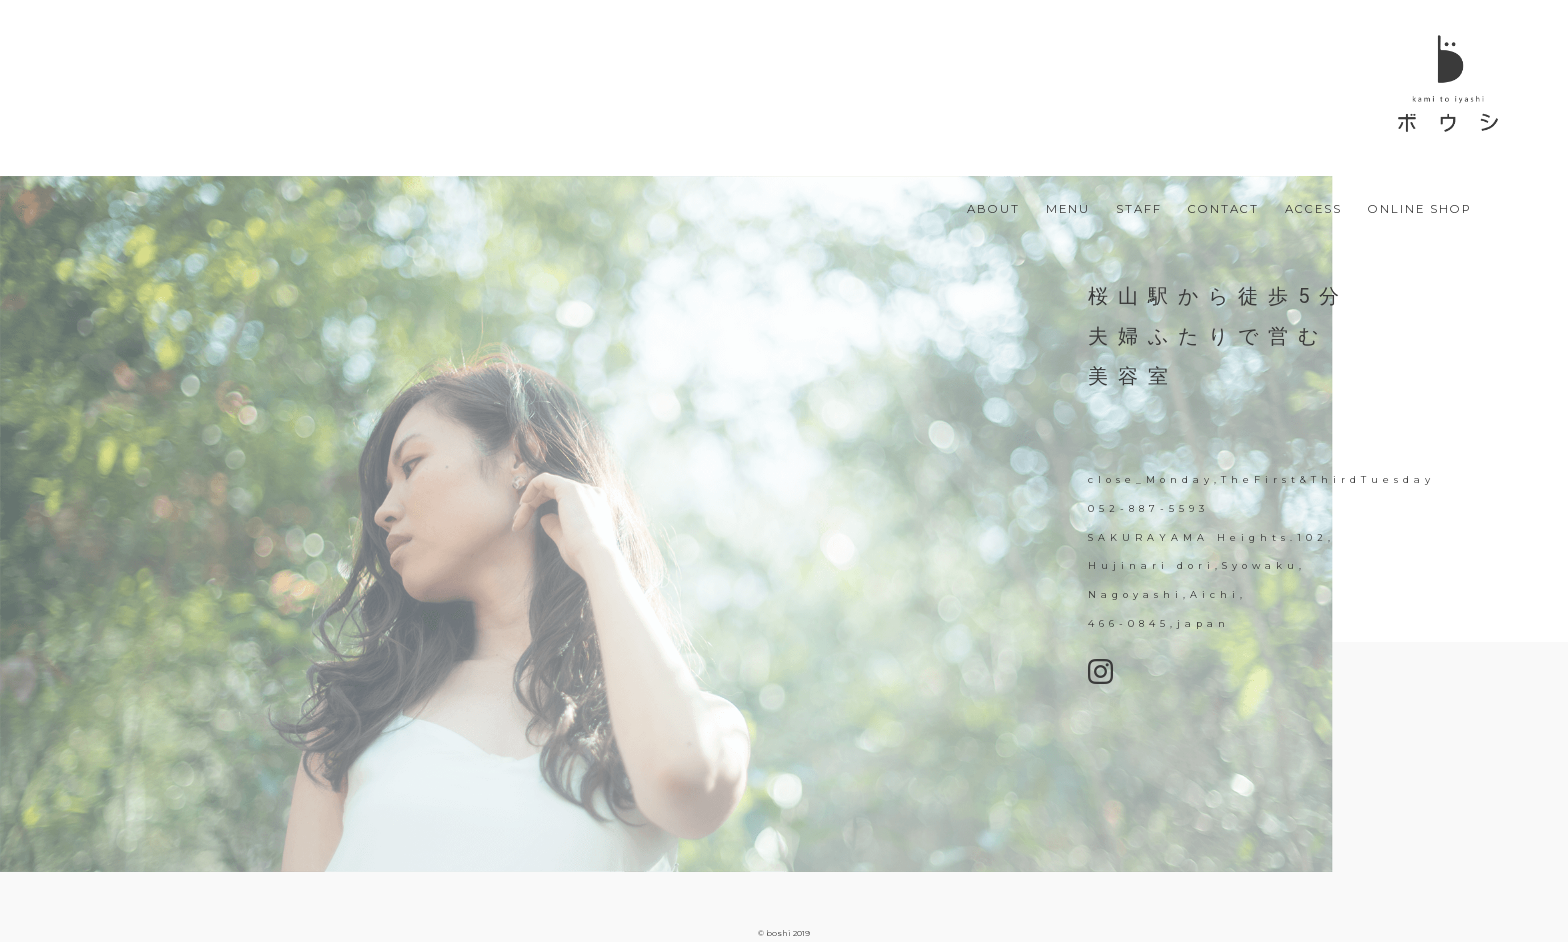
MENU (1068, 210)
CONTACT (1223, 210)
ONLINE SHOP (1420, 210)
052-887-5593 (1148, 508)
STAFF (1139, 210)
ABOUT (993, 210)
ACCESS (1313, 210)
